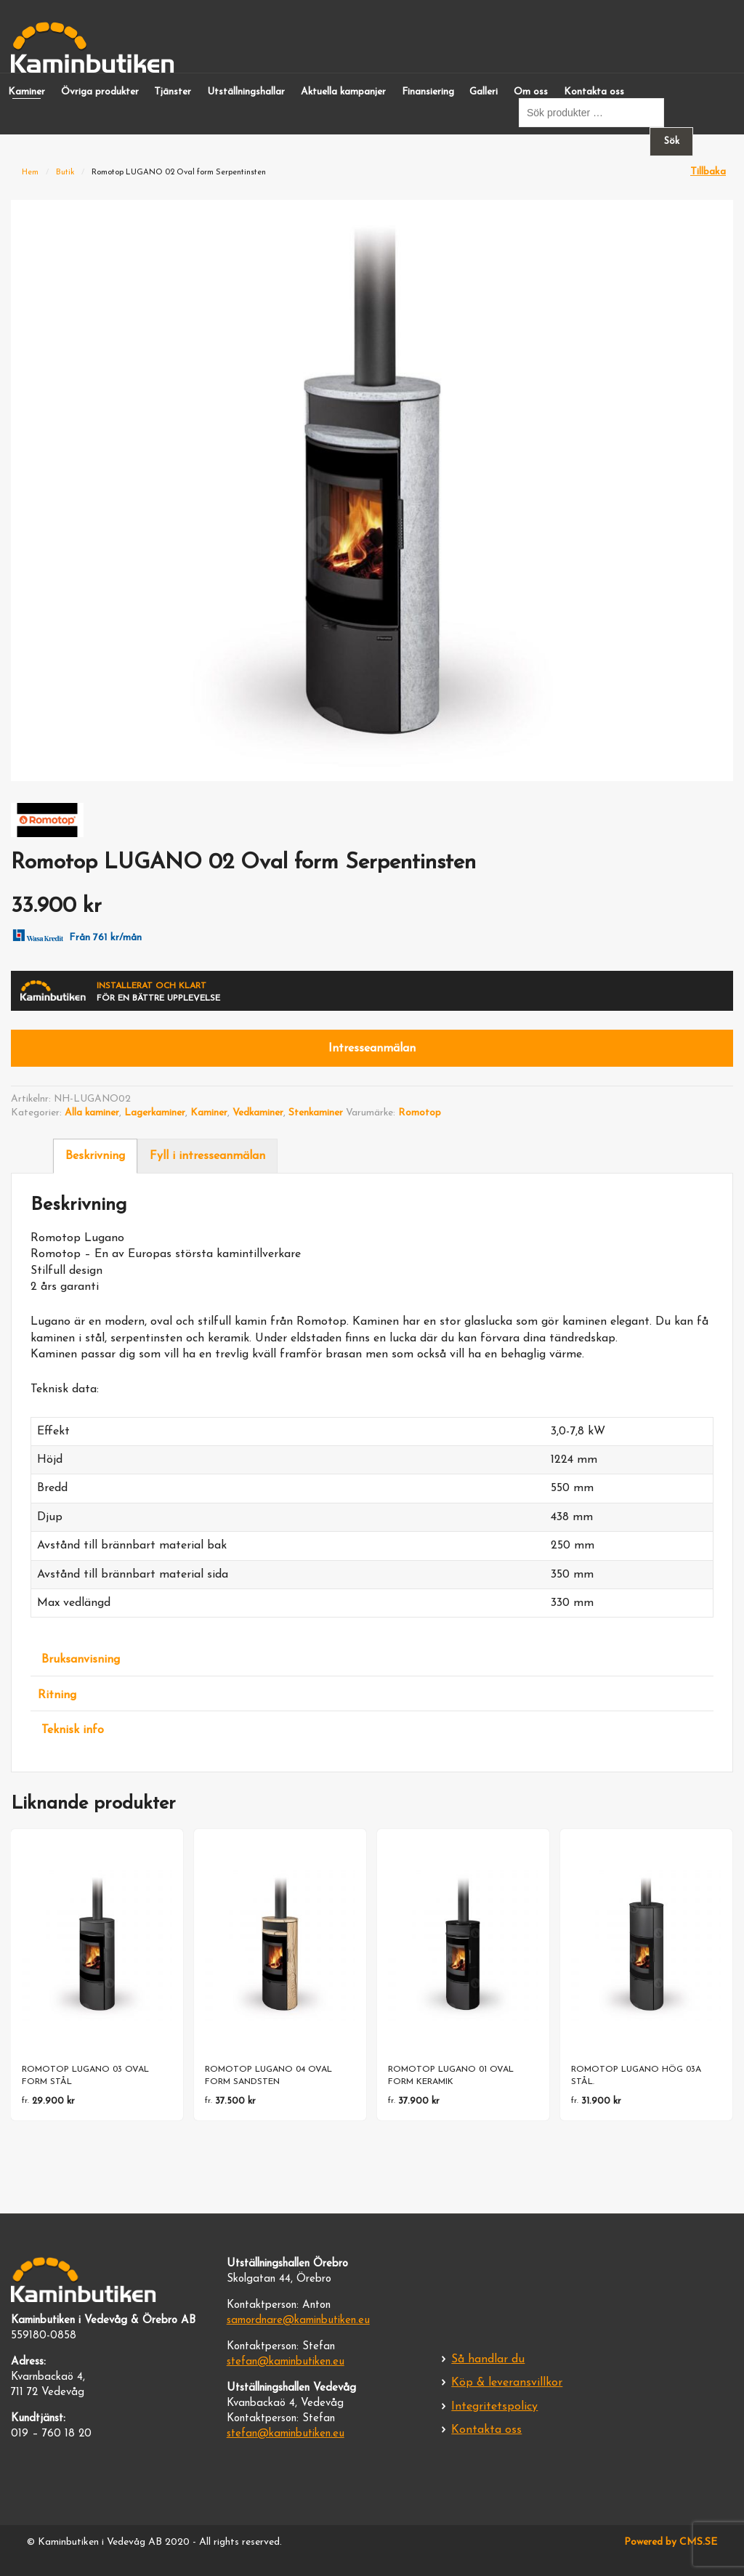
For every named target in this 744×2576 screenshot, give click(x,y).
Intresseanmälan (372, 1048)
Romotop (419, 1113)
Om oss (531, 92)
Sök (671, 141)
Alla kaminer (92, 1113)
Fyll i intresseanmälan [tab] (207, 1156)
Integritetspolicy (494, 2407)
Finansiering (428, 92)
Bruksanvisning (80, 1659)
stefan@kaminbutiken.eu (285, 2362)
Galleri (483, 92)
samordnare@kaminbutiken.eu (298, 2320)
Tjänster (172, 92)
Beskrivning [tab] (95, 1156)
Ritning (57, 1695)
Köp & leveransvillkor (506, 2383)
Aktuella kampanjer (343, 92)
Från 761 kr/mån (74, 934)
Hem (30, 173)
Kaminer (26, 92)
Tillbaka (708, 171)
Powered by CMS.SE (670, 2542)
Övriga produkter (100, 92)
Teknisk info (72, 1730)
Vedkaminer (257, 1113)
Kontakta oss (594, 92)
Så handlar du (488, 2359)
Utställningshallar (246, 92)
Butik (65, 173)
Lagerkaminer (154, 1113)
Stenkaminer (315, 1113)
